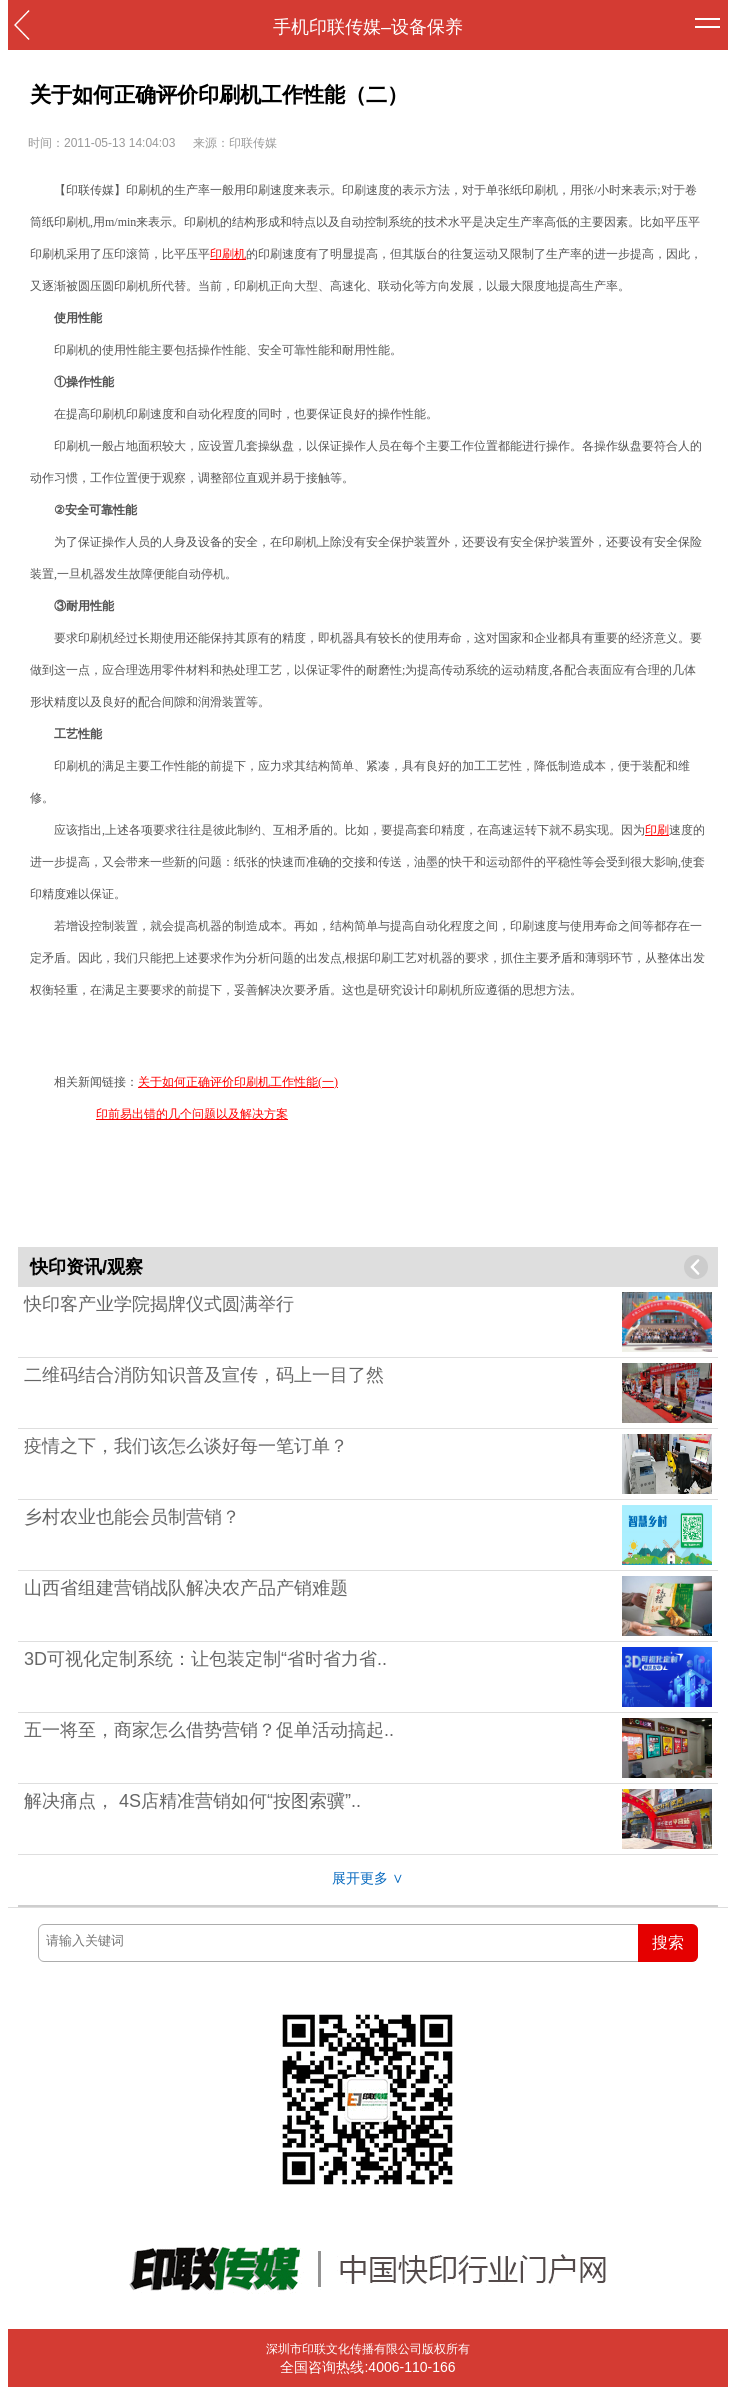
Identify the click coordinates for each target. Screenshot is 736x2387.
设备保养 (427, 27)
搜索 (668, 1942)
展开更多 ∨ (368, 1878)
